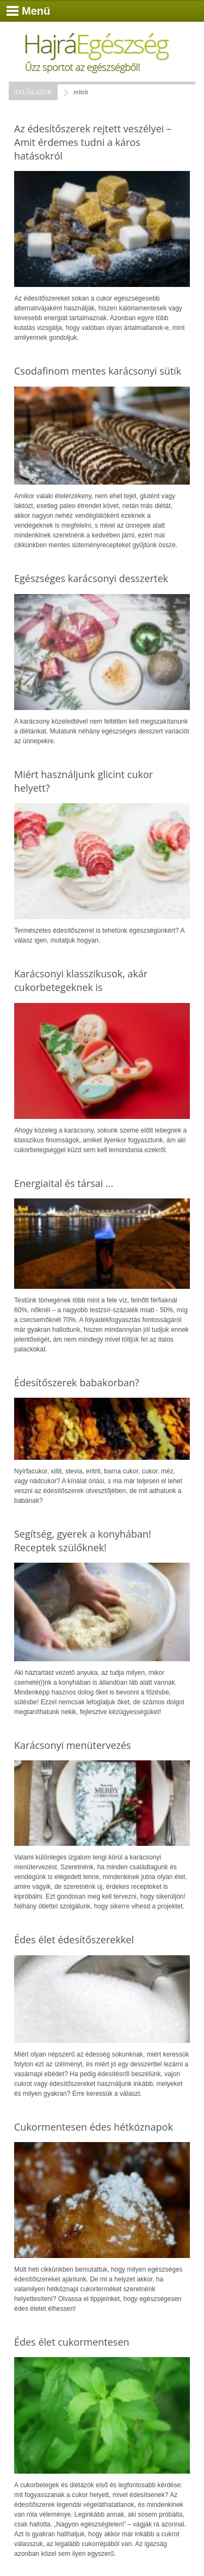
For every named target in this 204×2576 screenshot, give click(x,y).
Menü (36, 11)
